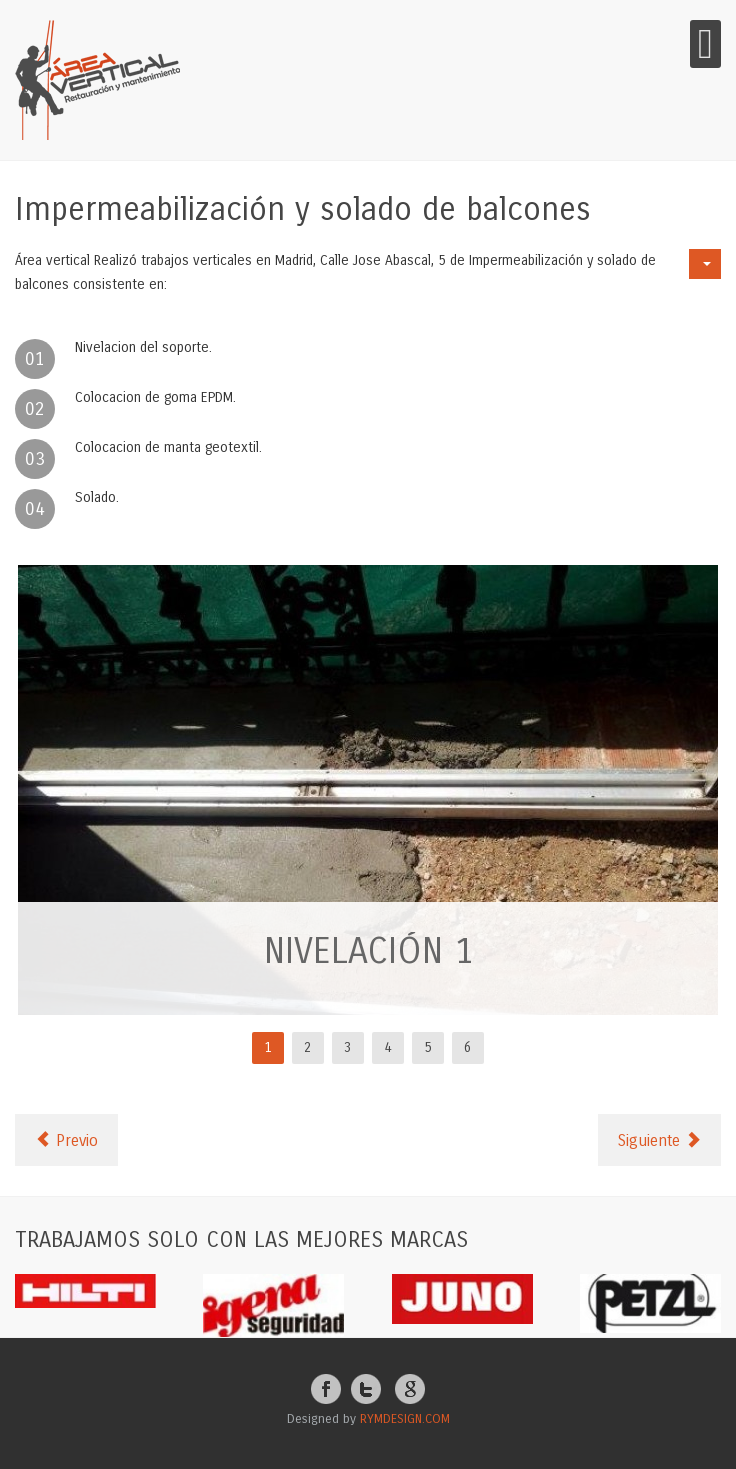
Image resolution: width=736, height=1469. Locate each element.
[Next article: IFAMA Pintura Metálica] (659, 1140)
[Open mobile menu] (705, 44)
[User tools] (705, 264)
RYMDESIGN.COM (405, 1419)
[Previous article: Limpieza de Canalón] (66, 1140)
